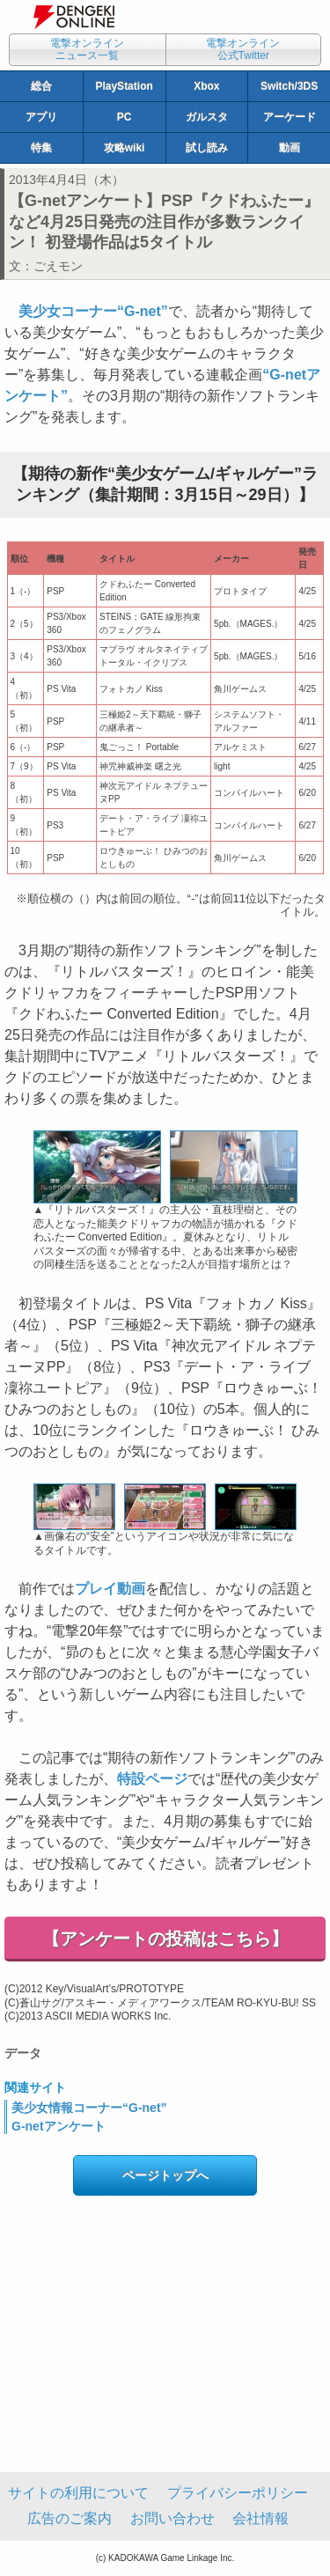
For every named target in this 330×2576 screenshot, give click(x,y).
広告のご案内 (69, 2518)
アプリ (41, 117)
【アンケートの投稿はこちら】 (165, 1938)
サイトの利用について (78, 2492)
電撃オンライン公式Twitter (243, 49)
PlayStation (123, 86)
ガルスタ (207, 117)
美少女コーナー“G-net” (93, 311)
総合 (41, 86)
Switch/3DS (289, 86)
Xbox (206, 86)
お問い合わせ (172, 2518)
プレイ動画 (110, 1588)
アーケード (289, 117)
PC (124, 117)
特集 (41, 148)
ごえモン (58, 266)
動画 (289, 148)
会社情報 (260, 2518)
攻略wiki (124, 148)
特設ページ (152, 1778)
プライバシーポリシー (237, 2492)
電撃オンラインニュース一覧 (87, 49)
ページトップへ (165, 2175)
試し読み (207, 148)
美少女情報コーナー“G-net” (89, 2108)
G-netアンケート (58, 2126)
